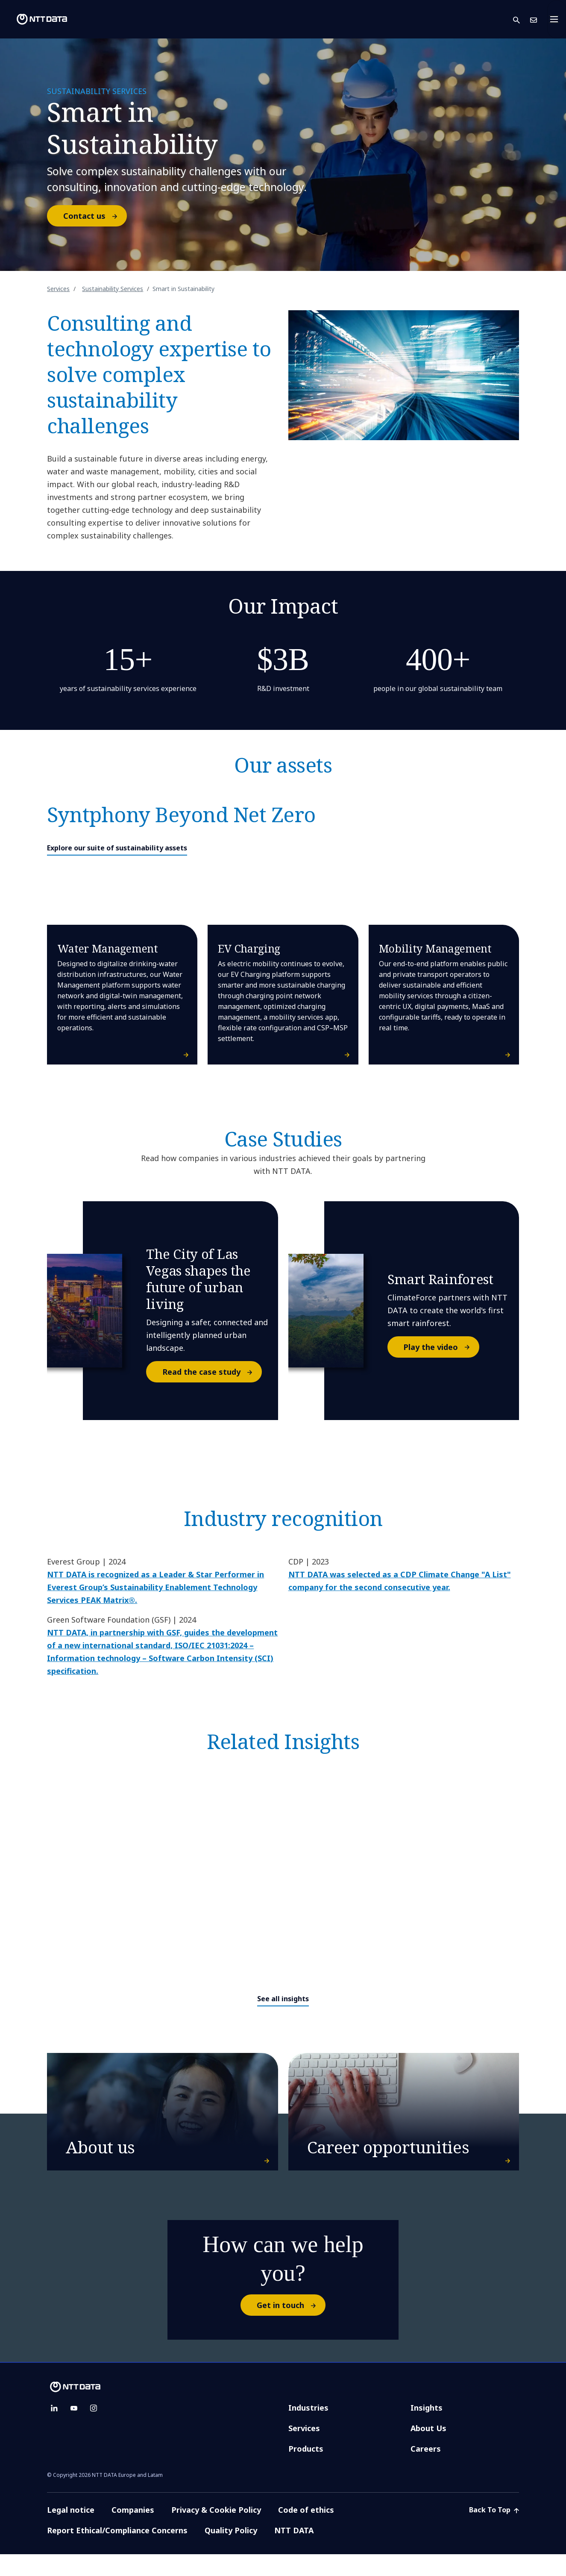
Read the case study (211, 1372)
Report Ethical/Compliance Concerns (117, 2552)
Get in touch (291, 2327)
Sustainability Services (112, 289)
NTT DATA (295, 2552)
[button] (521, 19)
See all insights (283, 1998)
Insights (427, 2429)
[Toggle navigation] (556, 19)
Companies (132, 2531)
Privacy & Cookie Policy (216, 2531)
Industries (308, 2429)
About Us (428, 2450)
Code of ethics (306, 2531)
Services (58, 289)
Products (305, 2470)
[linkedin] (54, 2430)
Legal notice (70, 2531)
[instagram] (93, 2430)
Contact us (94, 216)
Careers (426, 2470)
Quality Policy (231, 2552)
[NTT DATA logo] (35, 19)
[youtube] (74, 2430)
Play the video (440, 1347)
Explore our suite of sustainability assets (117, 848)
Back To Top (494, 2531)
